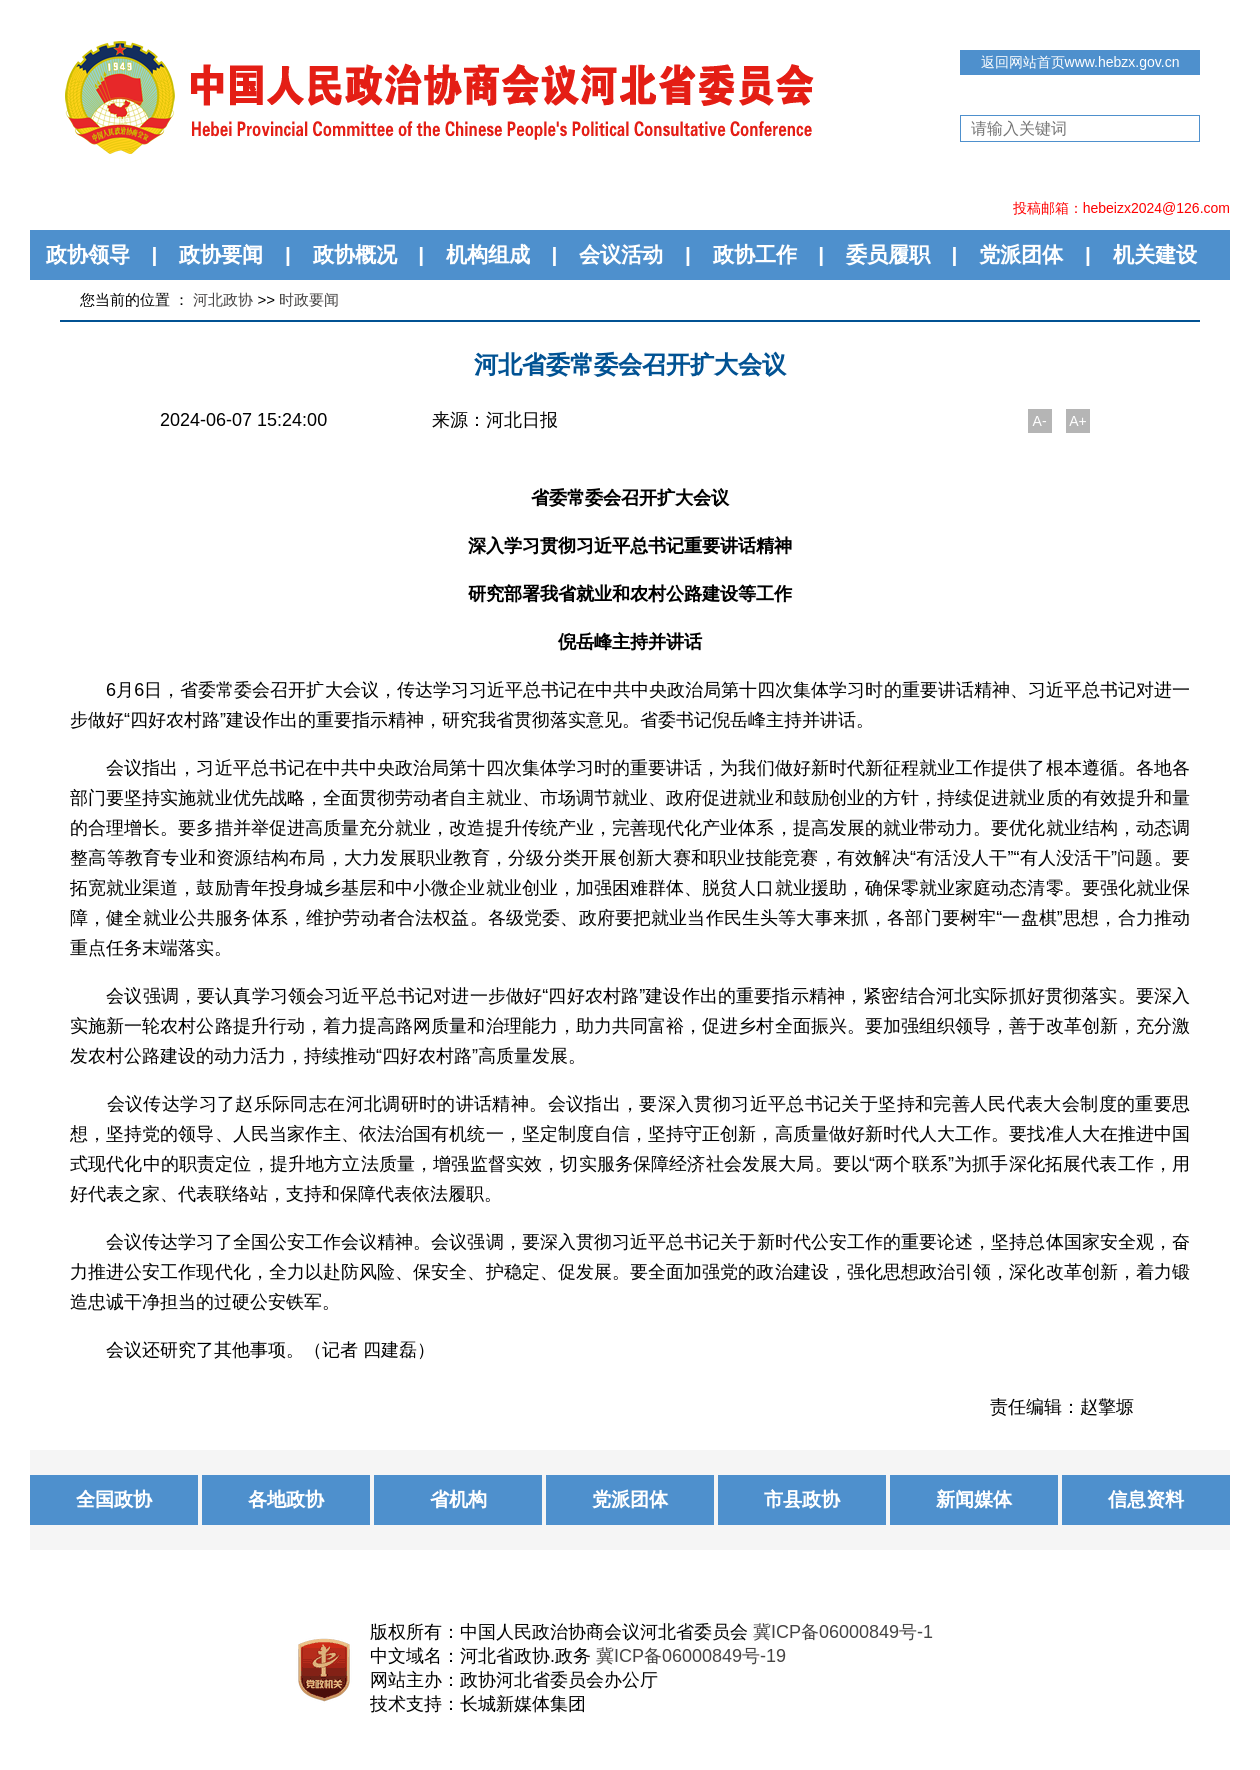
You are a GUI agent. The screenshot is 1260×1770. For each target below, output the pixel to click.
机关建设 (1155, 254)
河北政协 (223, 299)
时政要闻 (309, 299)
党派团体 (1021, 254)
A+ (1078, 421)
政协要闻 (221, 254)
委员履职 (888, 254)
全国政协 (114, 1499)
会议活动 (621, 254)
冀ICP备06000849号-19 (691, 1656)
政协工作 (755, 254)
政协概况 (355, 254)
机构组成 (488, 254)
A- (1040, 421)
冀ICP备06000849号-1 (843, 1632)
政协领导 (88, 254)
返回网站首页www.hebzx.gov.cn (1080, 62)
